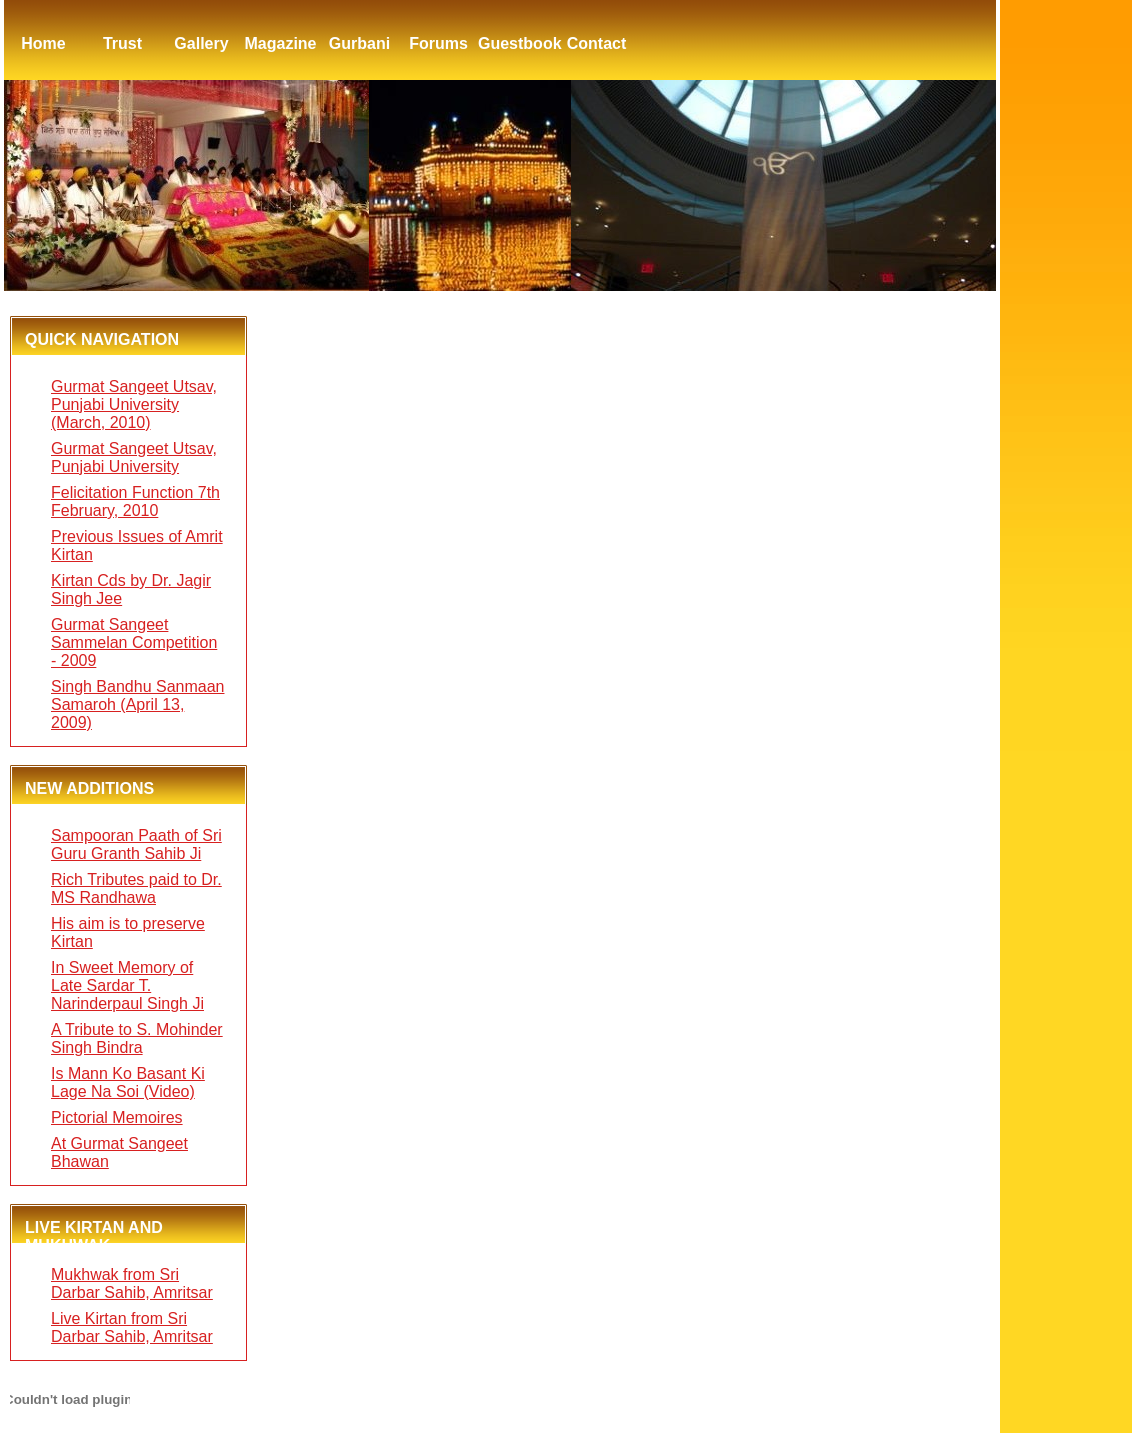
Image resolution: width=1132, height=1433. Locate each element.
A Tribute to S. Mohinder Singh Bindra (137, 1038)
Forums (438, 43)
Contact (597, 43)
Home (43, 43)
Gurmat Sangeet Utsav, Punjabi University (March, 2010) (134, 404)
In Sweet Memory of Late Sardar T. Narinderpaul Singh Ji (127, 985)
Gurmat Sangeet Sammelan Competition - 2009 (134, 642)
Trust (122, 43)
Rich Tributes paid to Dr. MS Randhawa (136, 888)
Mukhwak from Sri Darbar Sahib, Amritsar (132, 1283)
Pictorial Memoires (117, 1117)
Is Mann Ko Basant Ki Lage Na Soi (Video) (128, 1082)
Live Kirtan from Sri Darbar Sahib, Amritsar (132, 1327)
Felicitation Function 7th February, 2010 (135, 501)
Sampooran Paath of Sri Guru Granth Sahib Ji (136, 844)
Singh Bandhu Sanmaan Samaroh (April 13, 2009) (137, 704)
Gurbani (359, 43)
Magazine (280, 43)
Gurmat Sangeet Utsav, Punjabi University (134, 457)
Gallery (201, 43)
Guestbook (517, 43)
